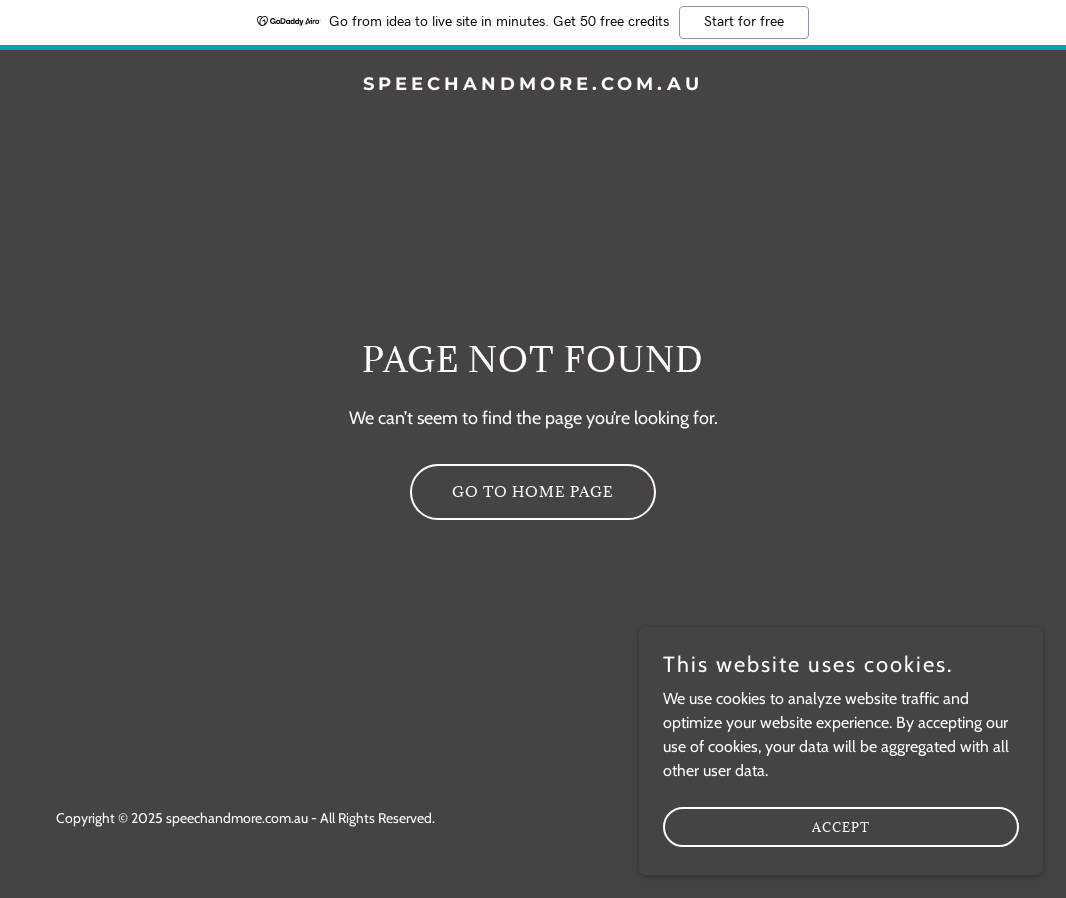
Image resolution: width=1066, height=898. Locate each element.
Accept (842, 867)
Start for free (744, 22)
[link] (533, 84)
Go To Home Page (533, 491)
